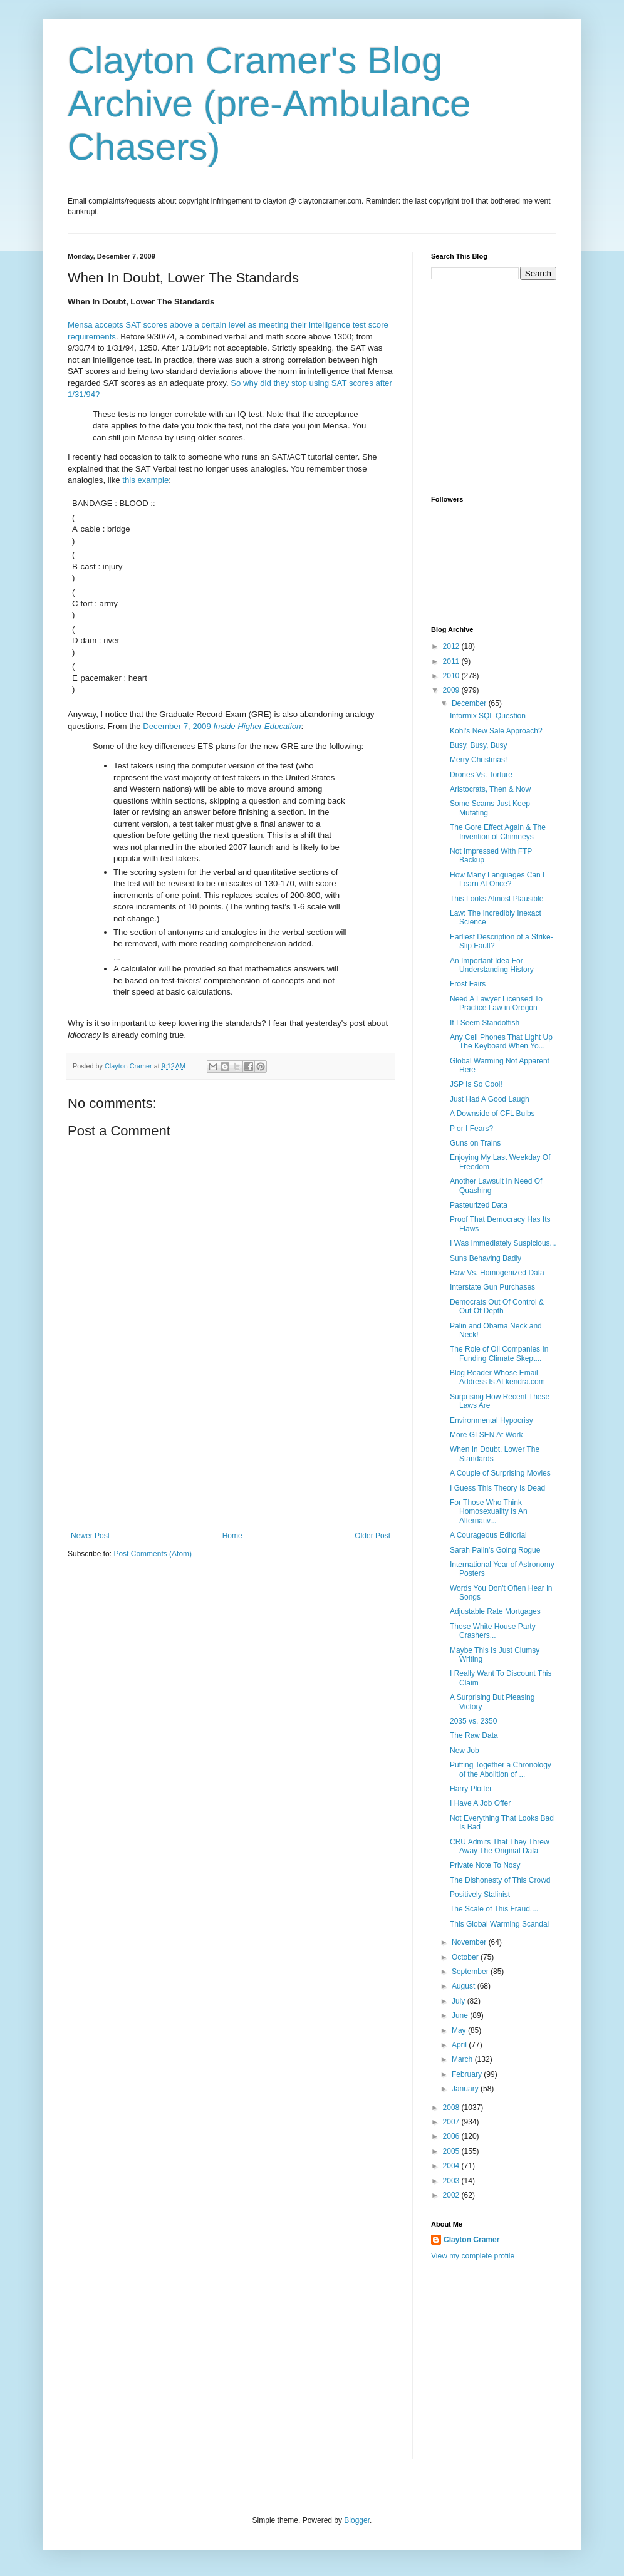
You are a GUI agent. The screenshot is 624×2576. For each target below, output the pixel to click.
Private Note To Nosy (485, 1865)
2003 (452, 2180)
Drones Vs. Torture (481, 774)
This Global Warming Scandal (499, 1924)
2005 (452, 2151)
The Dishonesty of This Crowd (500, 1880)
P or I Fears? (471, 1128)
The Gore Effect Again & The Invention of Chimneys (498, 832)
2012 (452, 646)
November (470, 1942)
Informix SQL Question (488, 715)
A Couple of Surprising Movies (500, 1473)
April (460, 2045)
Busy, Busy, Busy (478, 745)
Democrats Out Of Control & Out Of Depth (497, 1306)
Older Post (372, 1535)
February (468, 2074)
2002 (452, 2195)
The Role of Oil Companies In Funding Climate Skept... (499, 1353)
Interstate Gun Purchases (492, 1287)
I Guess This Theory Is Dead (497, 1488)
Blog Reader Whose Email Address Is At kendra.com (497, 1377)
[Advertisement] (231, 1469)
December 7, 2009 (222, 726)
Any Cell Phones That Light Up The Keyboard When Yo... (501, 1041)
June (461, 2015)
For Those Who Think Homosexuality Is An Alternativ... (489, 1511)
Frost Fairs (468, 984)
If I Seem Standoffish (484, 1022)
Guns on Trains (475, 1143)
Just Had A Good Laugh (489, 1099)
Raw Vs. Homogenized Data (497, 1272)
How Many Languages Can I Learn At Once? (497, 879)
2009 (452, 690)
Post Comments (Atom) (152, 1553)
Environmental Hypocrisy (491, 1420)
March (463, 2059)
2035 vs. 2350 (473, 1721)
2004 (452, 2165)
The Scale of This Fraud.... (494, 1909)
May (460, 2030)
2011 (452, 661)
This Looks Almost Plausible (496, 898)
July (459, 2001)
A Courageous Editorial (488, 1535)
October (466, 1957)
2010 (452, 675)
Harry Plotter (471, 1788)
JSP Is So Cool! (476, 1084)
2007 (452, 2122)
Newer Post (90, 1535)
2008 (452, 2107)
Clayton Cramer (471, 2239)
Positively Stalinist (480, 1894)
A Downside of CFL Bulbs (492, 1113)
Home (232, 1535)
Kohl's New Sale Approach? (496, 731)
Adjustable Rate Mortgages (495, 1611)
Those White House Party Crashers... (493, 1631)
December (470, 703)
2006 (452, 2136)
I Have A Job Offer (480, 1803)
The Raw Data (474, 1735)
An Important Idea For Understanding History (492, 965)
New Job (464, 1750)
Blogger (357, 2520)
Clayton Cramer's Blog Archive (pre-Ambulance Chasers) (269, 103)
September (471, 1971)
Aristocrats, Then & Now (490, 789)
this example (145, 480)
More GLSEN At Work (486, 1434)
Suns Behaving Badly (485, 1258)
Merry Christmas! (478, 759)
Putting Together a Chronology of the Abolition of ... (500, 1769)
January (466, 2088)
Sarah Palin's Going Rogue (495, 1550)
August (464, 1986)
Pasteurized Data (478, 1205)
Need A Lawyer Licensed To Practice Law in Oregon (496, 1003)
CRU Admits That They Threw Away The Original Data (499, 1846)
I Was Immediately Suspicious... (503, 1243)
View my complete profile (472, 2256)
